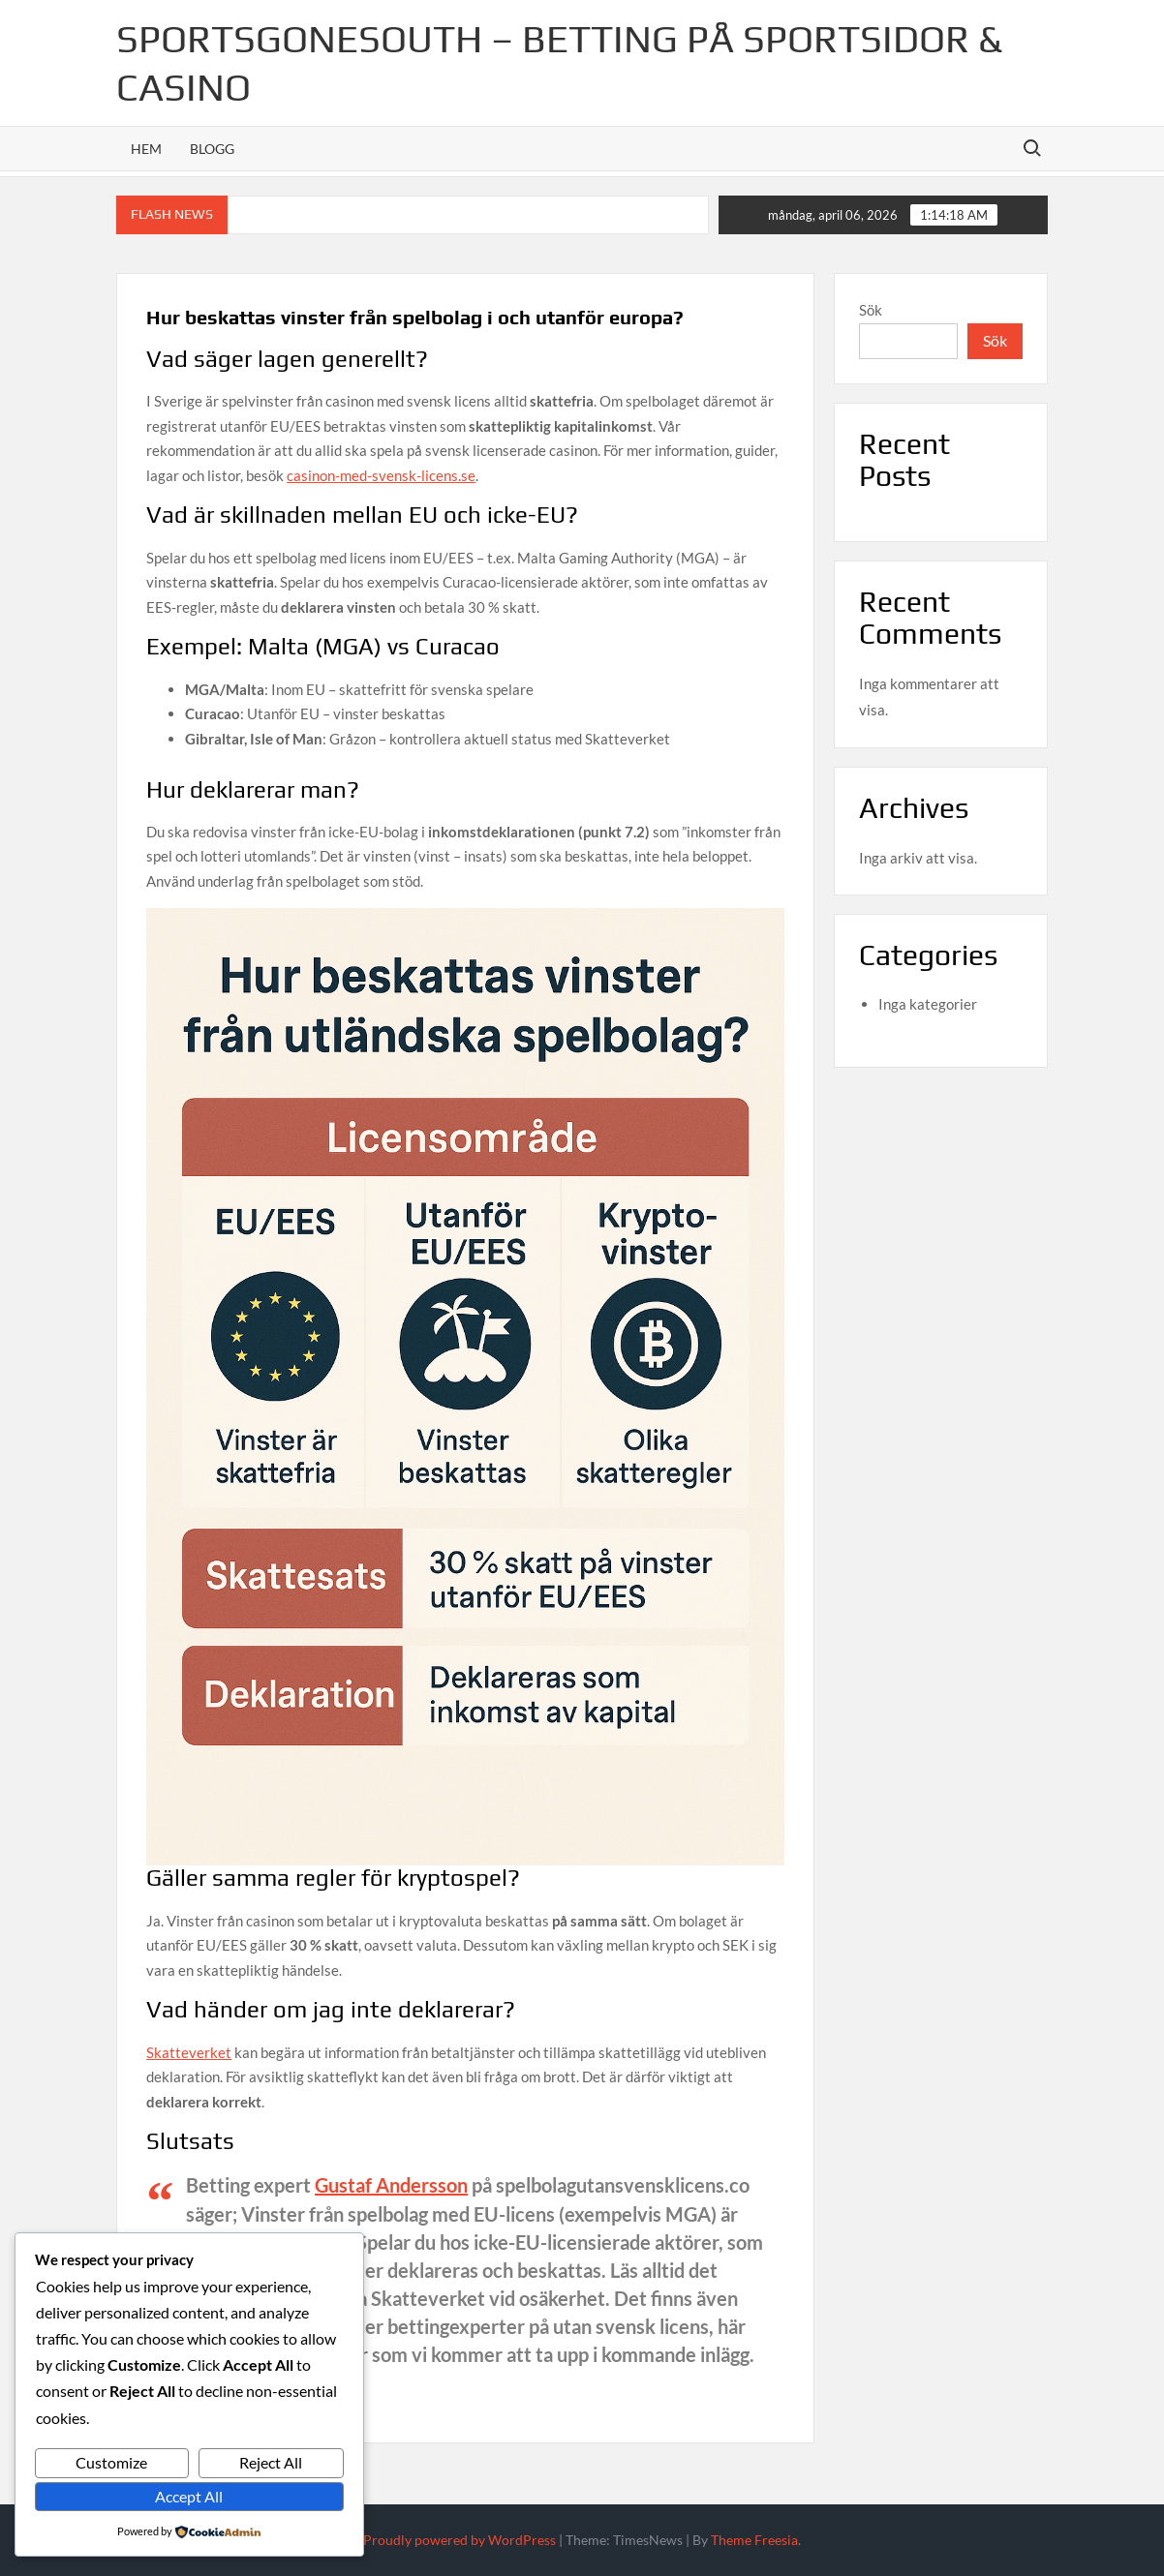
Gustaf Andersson (391, 2185)
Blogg (212, 148)
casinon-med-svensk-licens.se (381, 475)
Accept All (189, 2496)
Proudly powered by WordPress (459, 2539)
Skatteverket (188, 2052)
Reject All (270, 2462)
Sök (870, 309)
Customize (111, 2462)
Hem (146, 148)
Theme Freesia (754, 2539)
